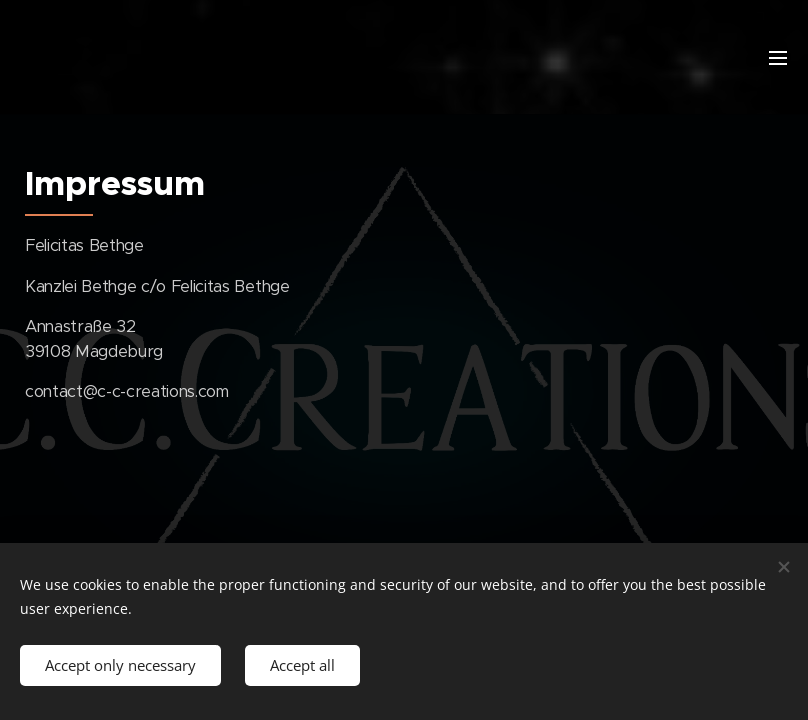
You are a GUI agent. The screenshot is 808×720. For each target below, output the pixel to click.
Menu (778, 58)
